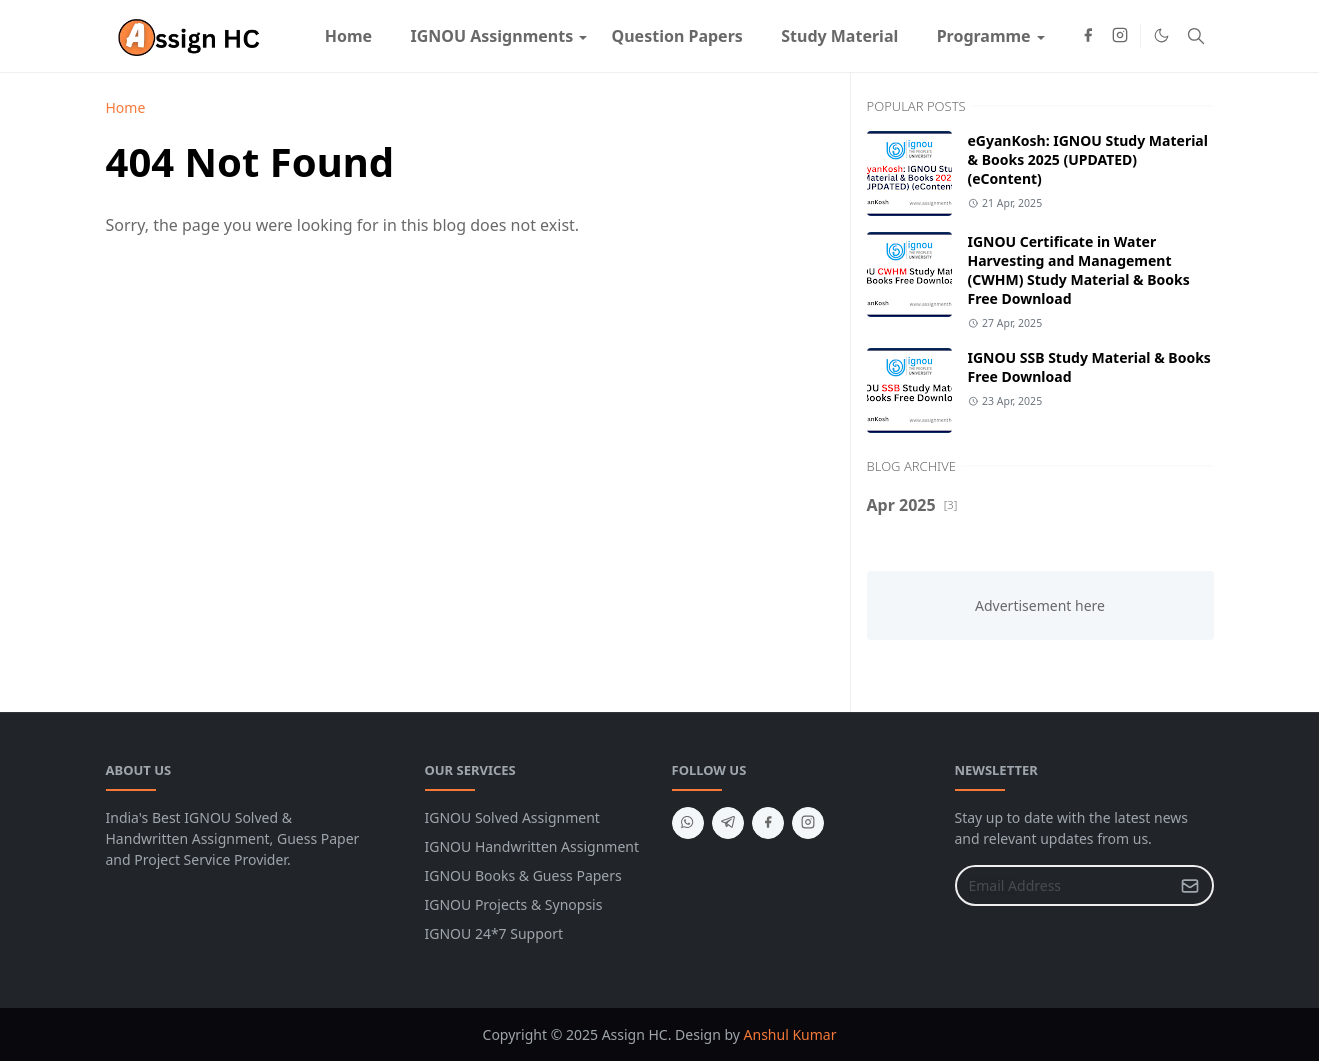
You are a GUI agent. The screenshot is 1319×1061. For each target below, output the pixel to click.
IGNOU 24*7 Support (494, 933)
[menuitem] (349, 36)
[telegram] (728, 823)
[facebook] (1088, 36)
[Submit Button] (1190, 885)
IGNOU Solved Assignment (512, 817)
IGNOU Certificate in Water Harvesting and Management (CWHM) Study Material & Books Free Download (1079, 270)
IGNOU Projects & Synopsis (514, 904)
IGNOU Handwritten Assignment (532, 846)
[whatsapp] (688, 823)
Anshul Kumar (790, 1034)
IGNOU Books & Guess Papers (523, 875)
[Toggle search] (1196, 36)
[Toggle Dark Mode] (1161, 35)
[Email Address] (1063, 885)
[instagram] (1120, 36)
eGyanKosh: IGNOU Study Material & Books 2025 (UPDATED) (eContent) (1088, 159)
